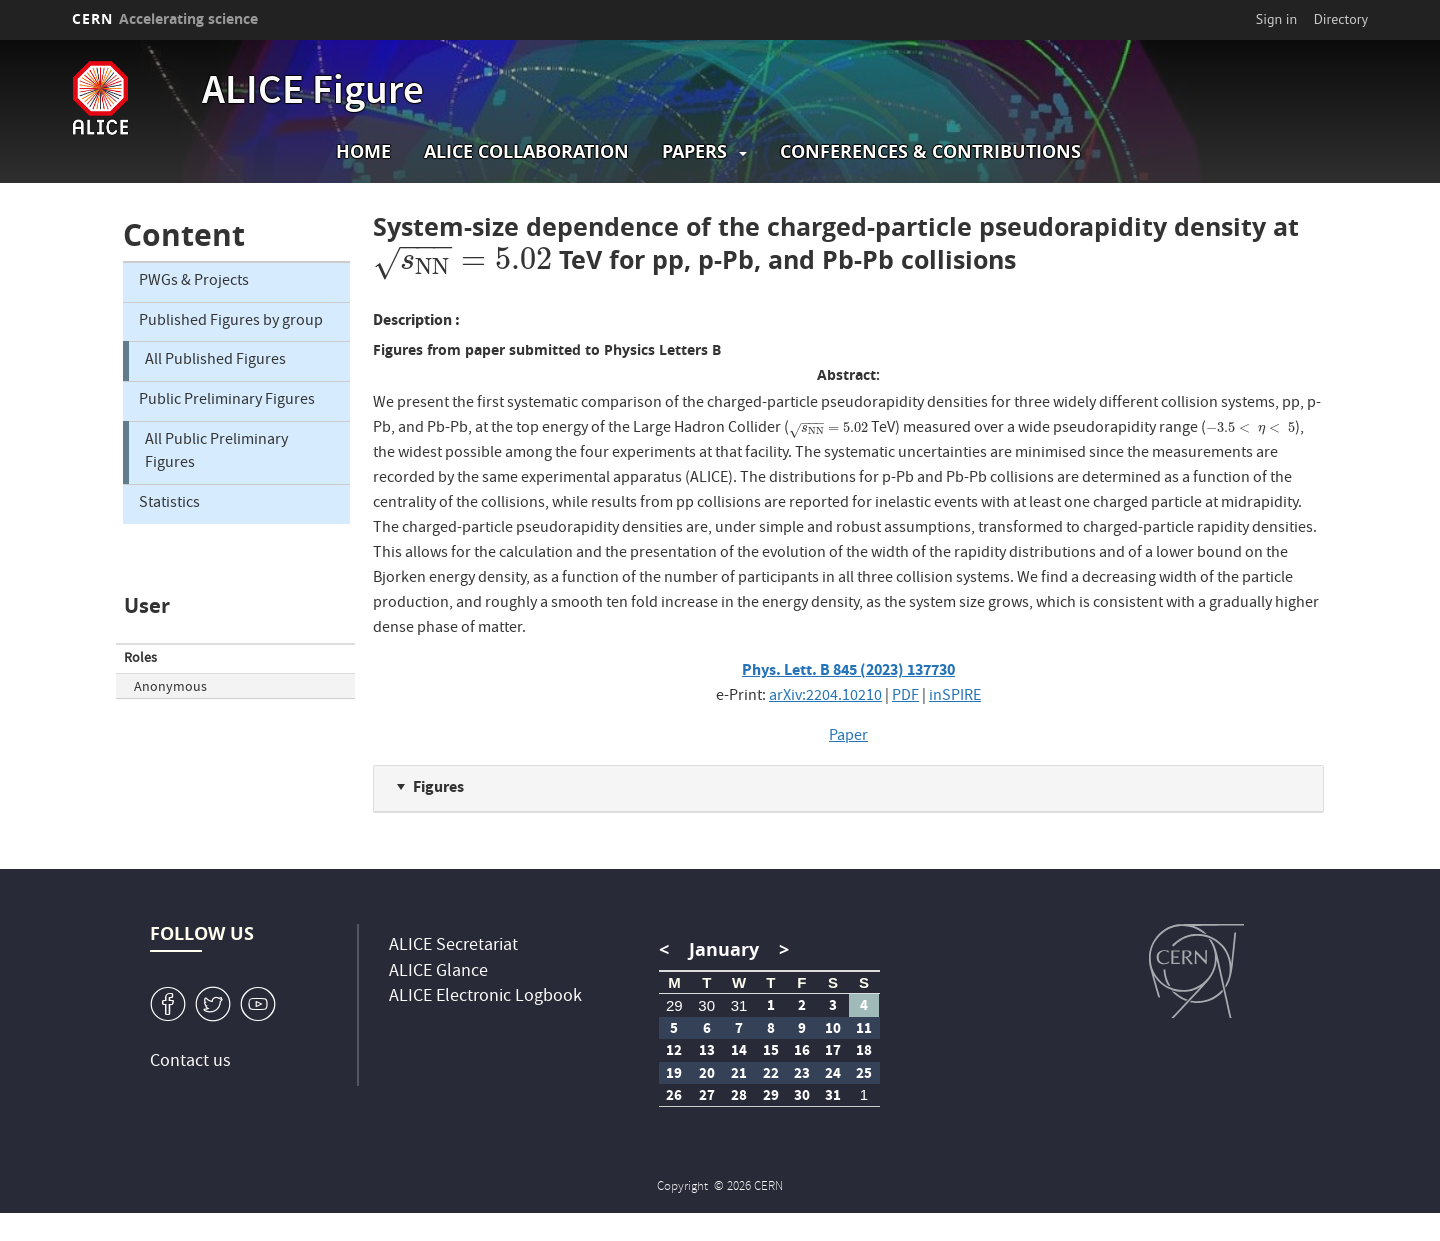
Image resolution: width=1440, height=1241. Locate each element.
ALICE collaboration (526, 151)
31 (739, 1005)
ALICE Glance (438, 972)
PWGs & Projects (194, 282)
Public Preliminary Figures (227, 401)
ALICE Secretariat (453, 946)
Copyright (684, 1187)
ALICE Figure (313, 94)
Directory (1341, 19)
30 (706, 1005)
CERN (165, 18)
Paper (848, 737)
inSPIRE (955, 697)
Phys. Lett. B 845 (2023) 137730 (848, 669)
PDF (905, 697)
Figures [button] (438, 786)
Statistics (169, 504)
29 (674, 1005)
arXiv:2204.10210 (825, 697)
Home (363, 151)
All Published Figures (215, 361)
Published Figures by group (231, 322)
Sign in (1277, 19)
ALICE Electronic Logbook (485, 997)
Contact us (190, 1062)
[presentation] (462, 259)
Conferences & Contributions (930, 151)
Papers (694, 151)
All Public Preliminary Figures (216, 452)
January (724, 949)
